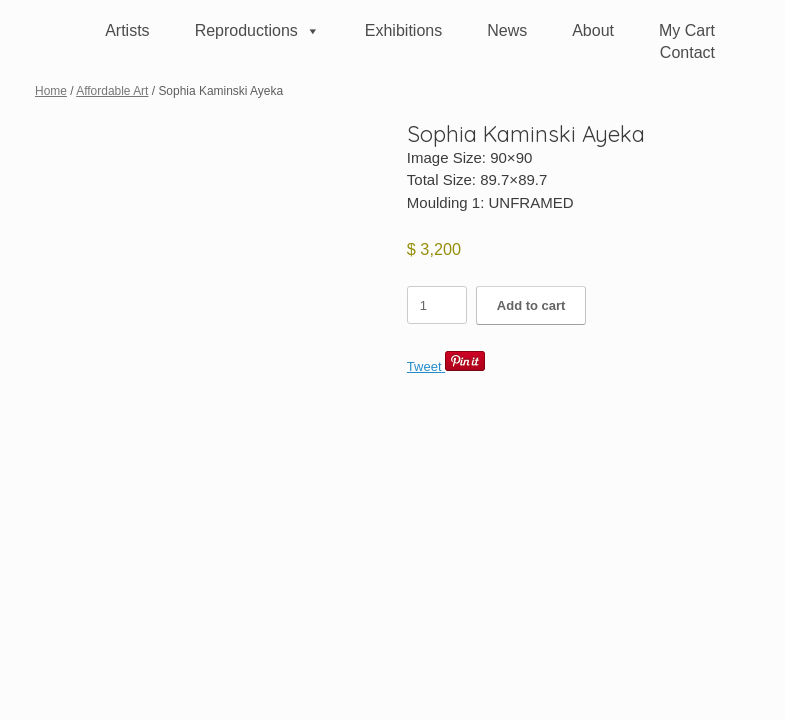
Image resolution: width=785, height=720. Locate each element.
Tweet (424, 366)
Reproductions (257, 31)
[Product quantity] (437, 305)
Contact (687, 52)
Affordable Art (112, 91)
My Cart (687, 30)
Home (51, 91)
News (507, 30)
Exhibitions (403, 30)
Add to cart (531, 305)
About (593, 30)
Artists (127, 30)
